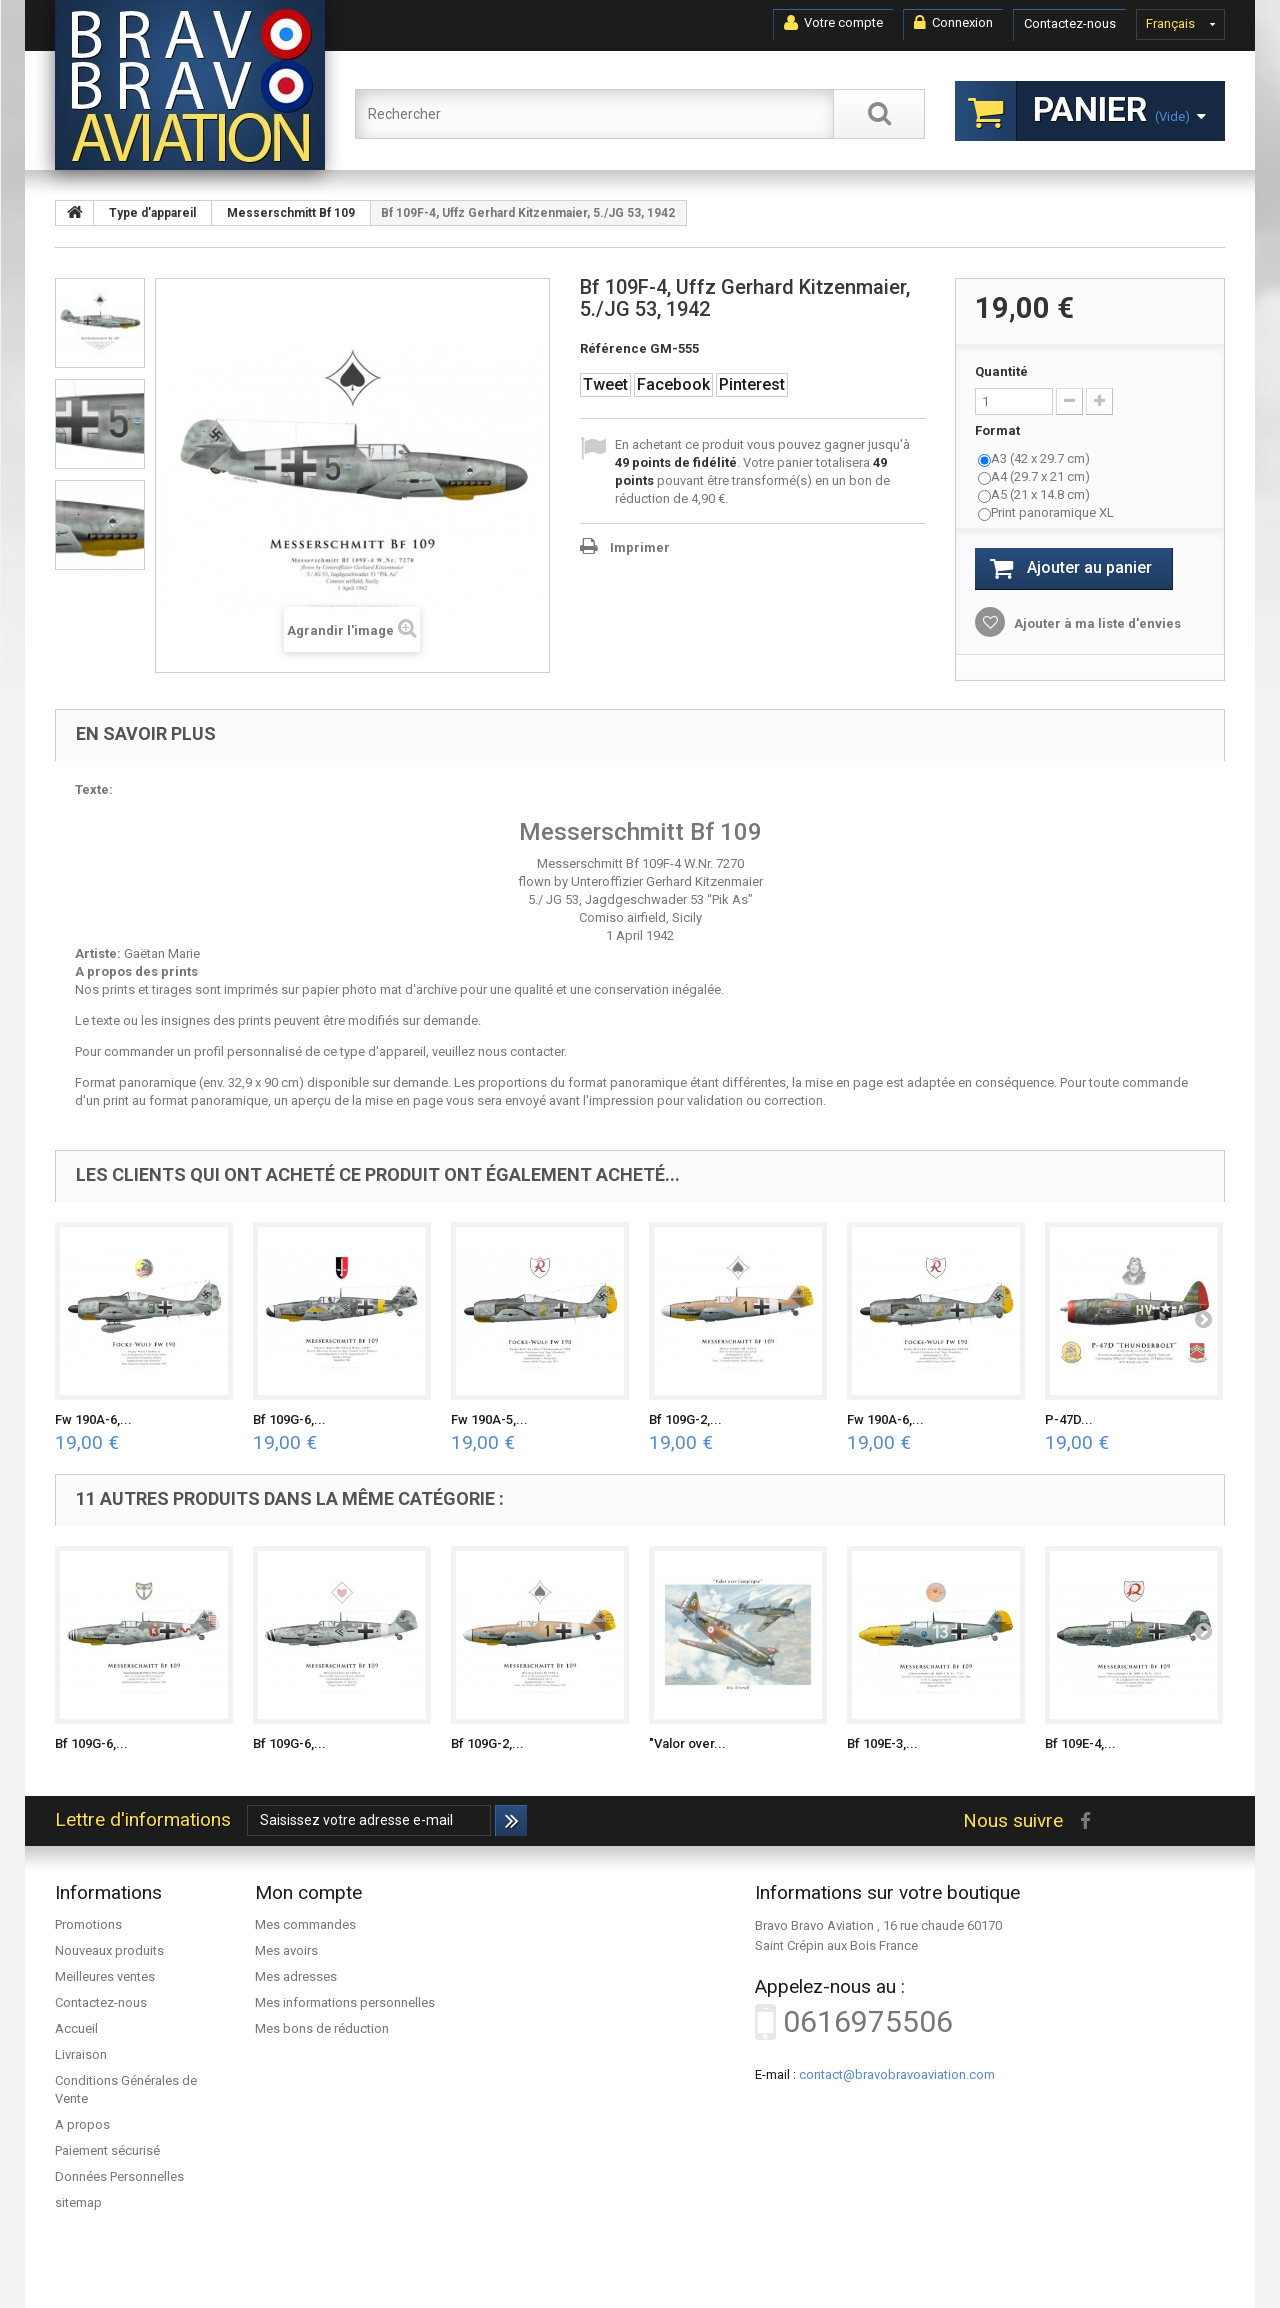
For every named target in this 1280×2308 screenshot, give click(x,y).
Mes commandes (305, 1924)
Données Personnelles (119, 2176)
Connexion (953, 23)
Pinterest (752, 384)
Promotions (88, 1924)
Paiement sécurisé (107, 2150)
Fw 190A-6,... (93, 1419)
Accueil (76, 2028)
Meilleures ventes (105, 1976)
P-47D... (1069, 1419)
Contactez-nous (1070, 23)
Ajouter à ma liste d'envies (1096, 623)
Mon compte (308, 1892)
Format (999, 430)
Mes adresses (296, 1976)
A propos (82, 2124)
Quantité (1001, 371)
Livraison (81, 2054)
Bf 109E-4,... (1080, 1743)
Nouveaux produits (109, 1950)
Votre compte (833, 23)
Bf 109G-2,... (685, 1419)
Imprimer (640, 547)
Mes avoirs (286, 1950)
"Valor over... (687, 1743)
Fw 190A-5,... (489, 1419)
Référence (613, 348)
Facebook (673, 384)
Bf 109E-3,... (882, 1743)
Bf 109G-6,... (289, 1419)
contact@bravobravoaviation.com (897, 2074)
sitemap (78, 2202)
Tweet (605, 384)
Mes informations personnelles (345, 2002)
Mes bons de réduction (322, 2028)
